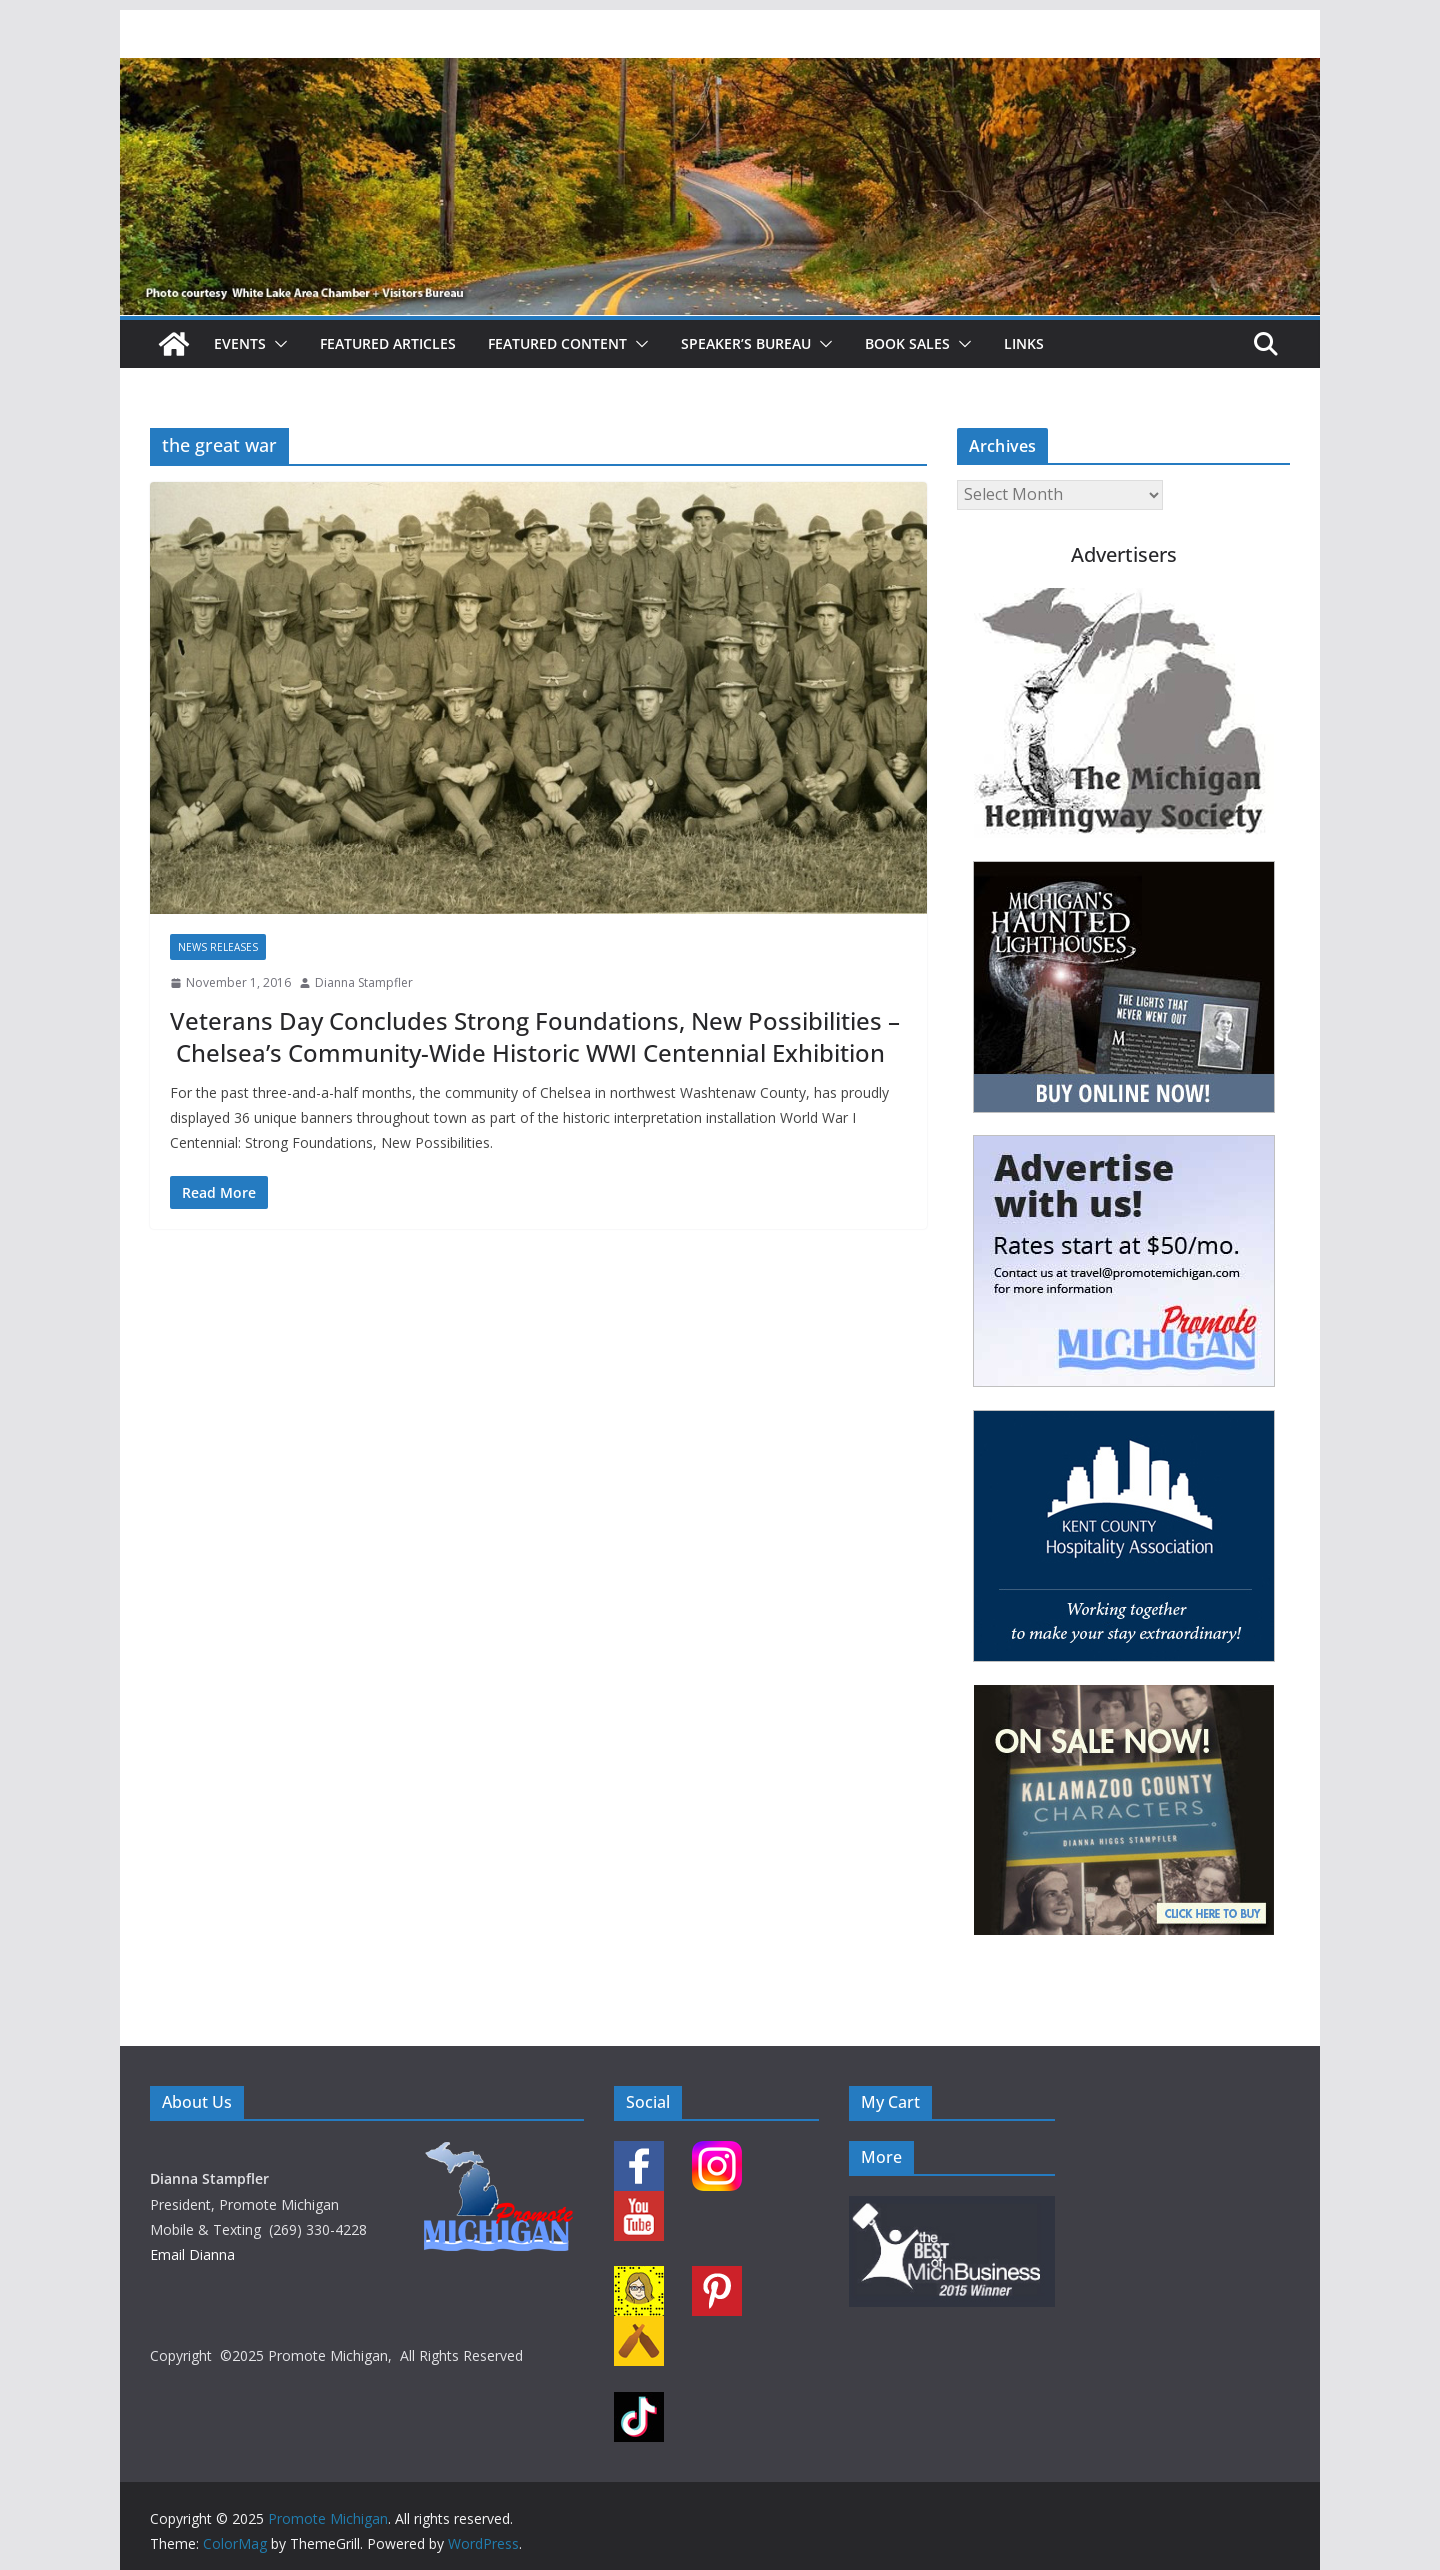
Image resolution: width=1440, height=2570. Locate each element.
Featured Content (557, 343)
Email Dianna (192, 2254)
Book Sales (907, 343)
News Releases (218, 947)
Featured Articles (388, 343)
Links (1024, 343)
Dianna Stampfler (364, 982)
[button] (277, 344)
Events (240, 343)
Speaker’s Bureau (746, 343)
